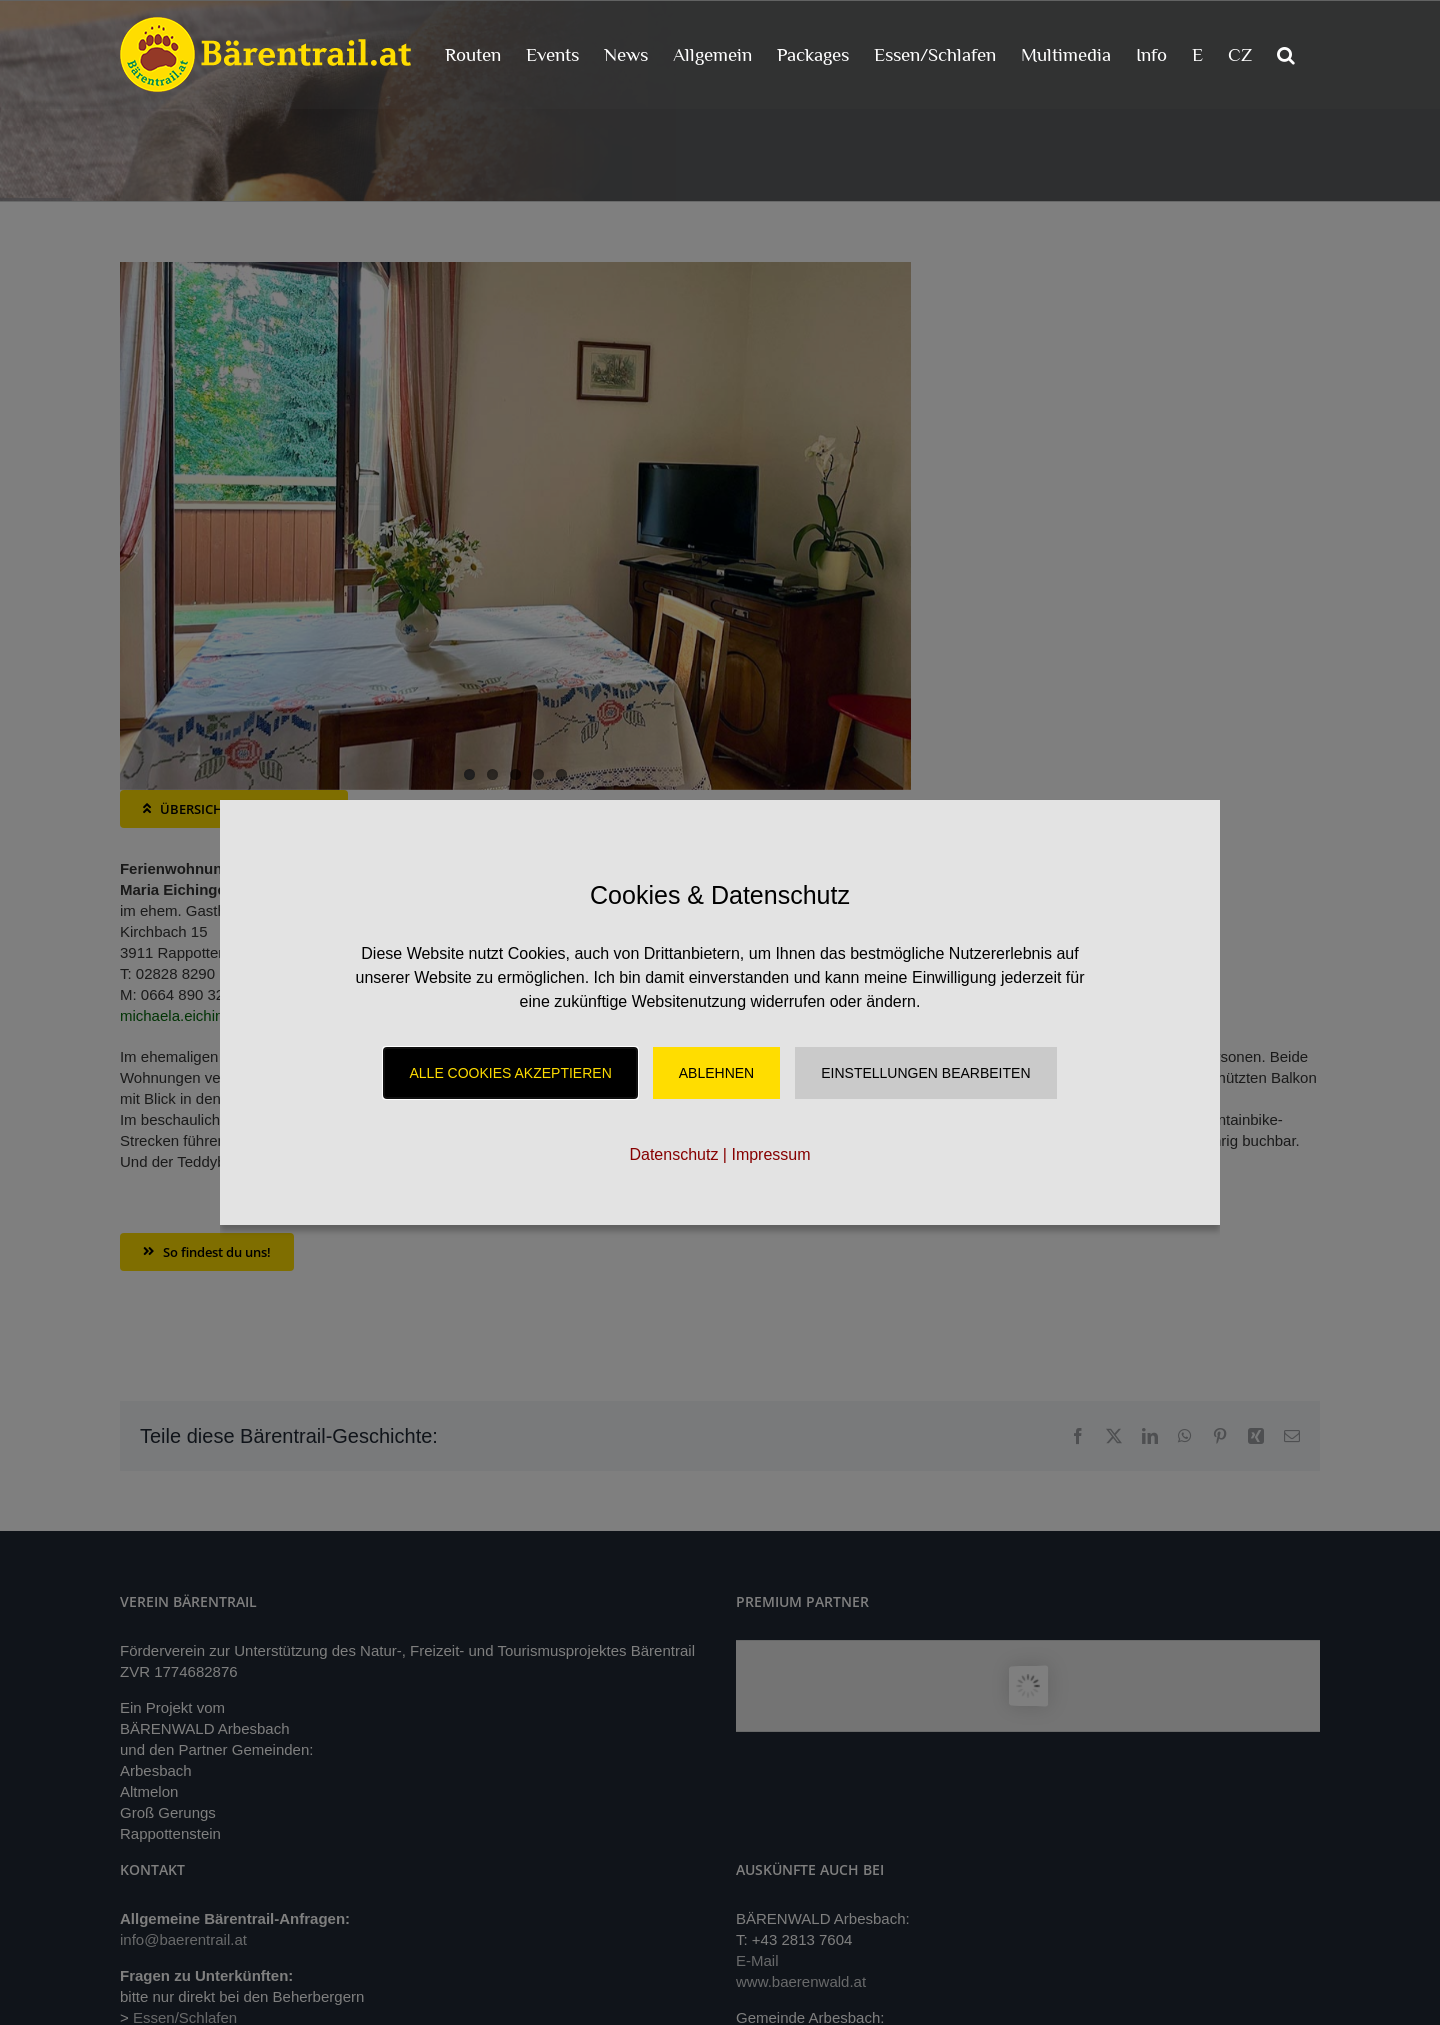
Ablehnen (716, 1073)
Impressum (770, 1154)
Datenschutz (673, 1154)
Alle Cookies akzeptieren (510, 1073)
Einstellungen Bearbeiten (925, 1073)
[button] (1286, 54)
